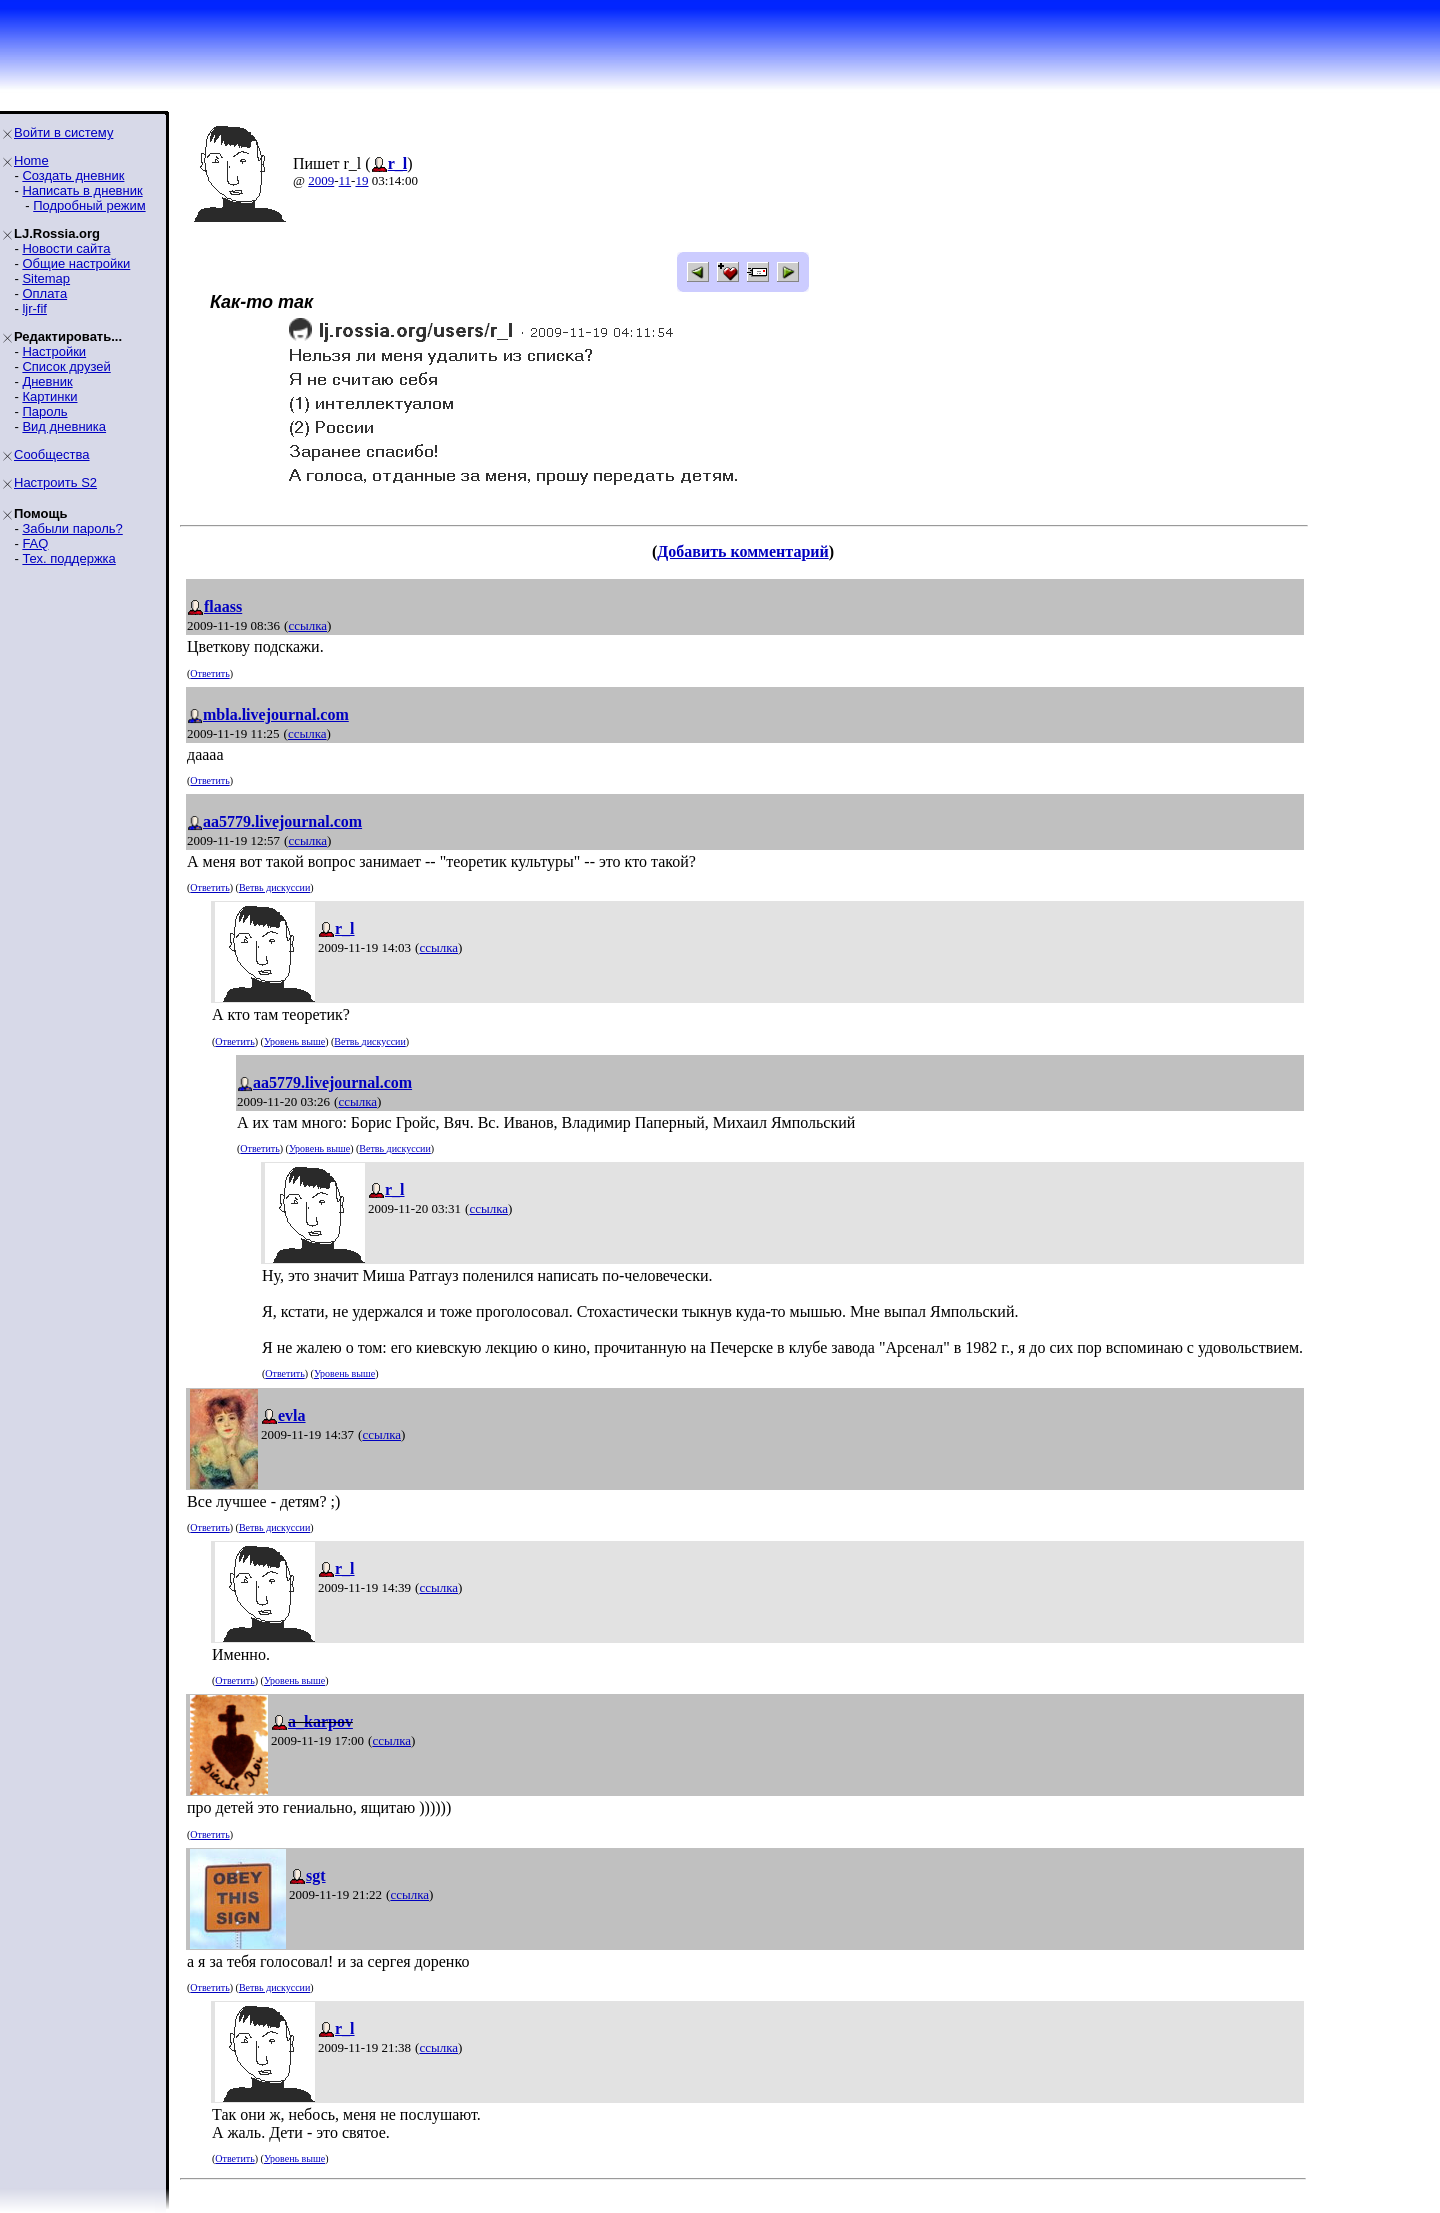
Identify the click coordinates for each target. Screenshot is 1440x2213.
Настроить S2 (55, 482)
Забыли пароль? (72, 528)
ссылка (307, 625)
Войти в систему (63, 132)
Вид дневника (64, 426)
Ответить (209, 673)
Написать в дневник (82, 190)
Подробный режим (89, 205)
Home (31, 160)
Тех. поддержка (68, 558)
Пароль (44, 411)
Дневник (47, 381)
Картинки (49, 396)
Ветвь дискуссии (274, 887)
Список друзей (66, 366)
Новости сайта (66, 248)
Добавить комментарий (742, 551)
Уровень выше (294, 1041)
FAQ (35, 543)
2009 (321, 180)
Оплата (44, 293)
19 (361, 180)
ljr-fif (34, 308)
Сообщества (52, 454)
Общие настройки (76, 263)
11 (345, 180)
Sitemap (46, 278)
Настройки (54, 351)
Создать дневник (73, 175)
